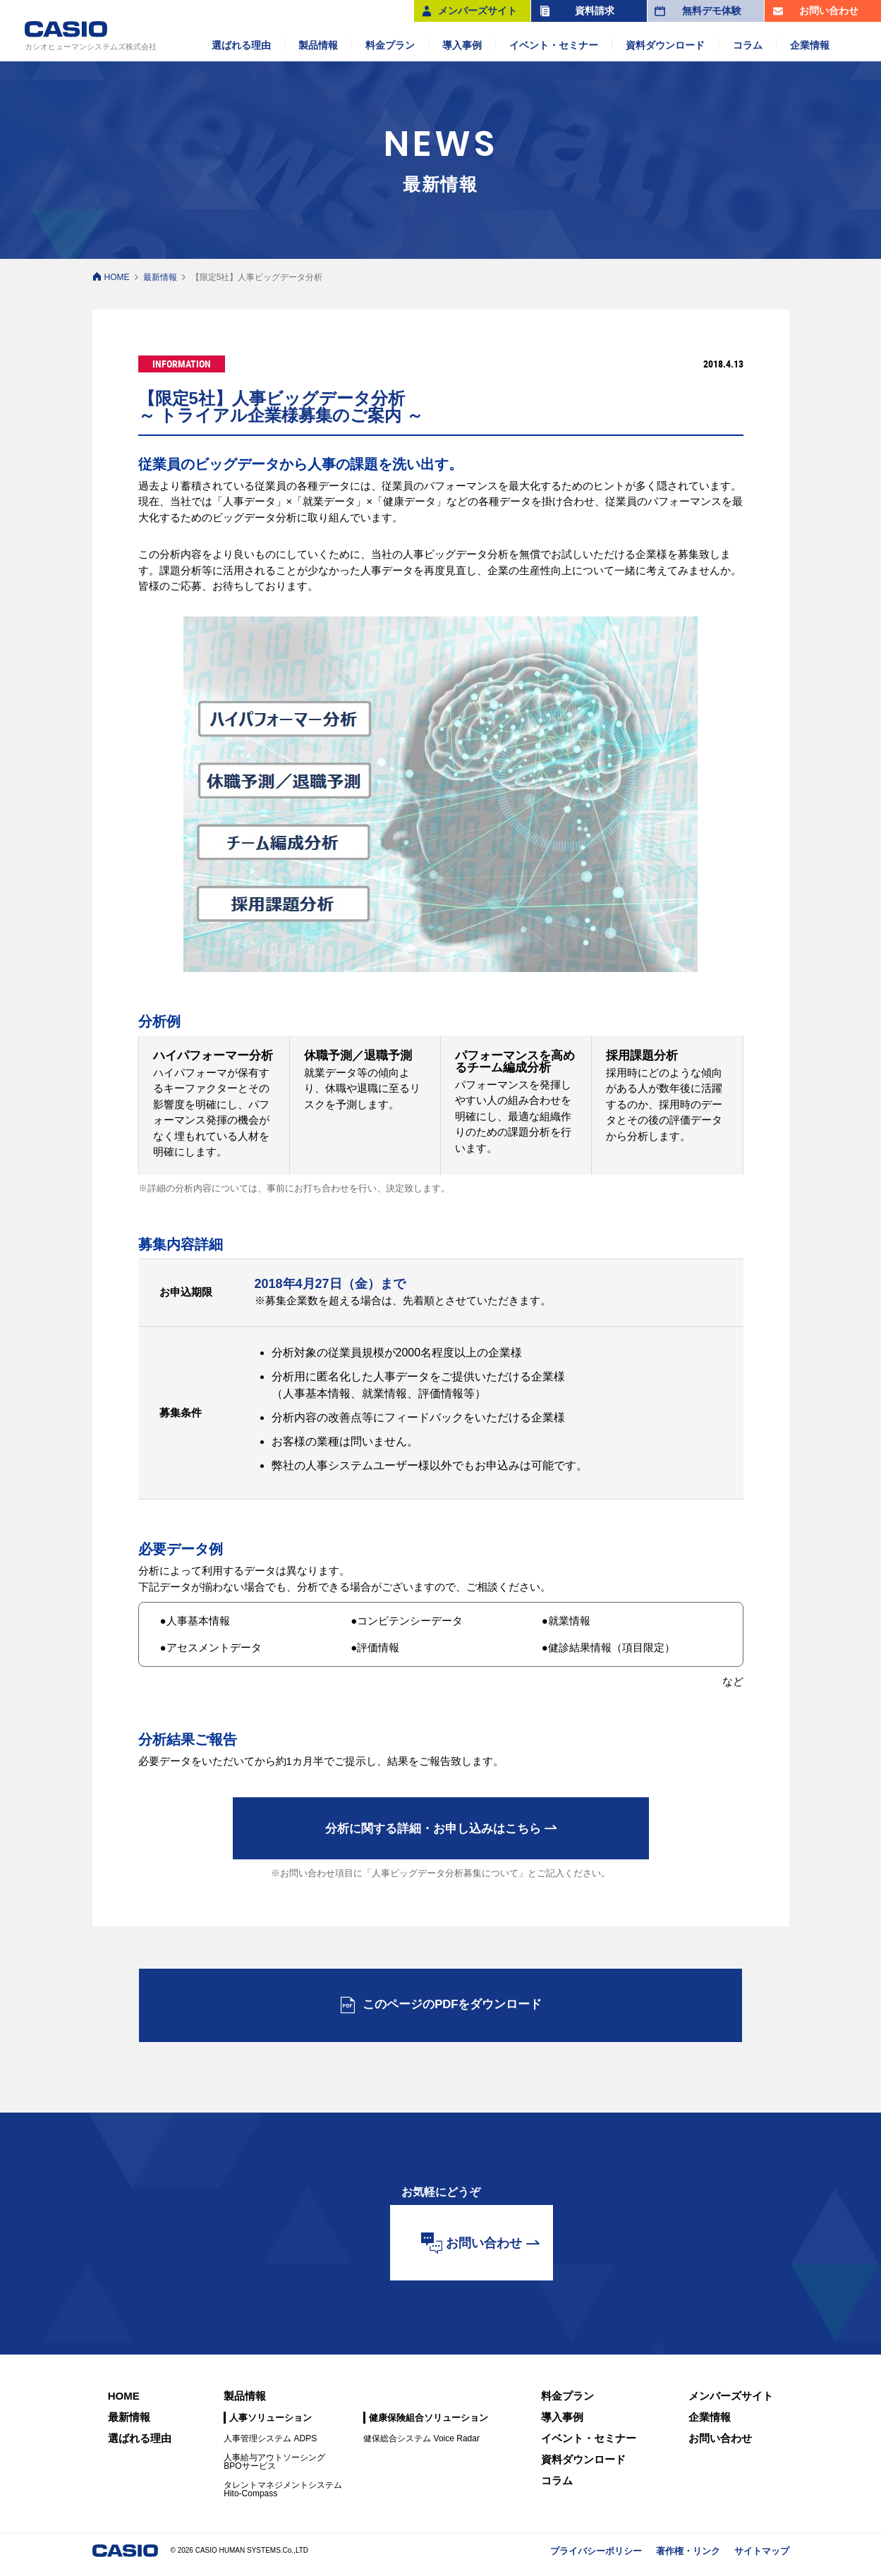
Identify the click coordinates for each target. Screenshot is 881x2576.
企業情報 (709, 2425)
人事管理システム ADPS (270, 2447)
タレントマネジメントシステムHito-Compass (283, 2498)
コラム (557, 2489)
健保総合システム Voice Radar (421, 2447)
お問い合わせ (720, 2447)
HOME (117, 277)
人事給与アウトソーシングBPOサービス (274, 2470)
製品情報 (245, 2404)
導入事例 (562, 2425)
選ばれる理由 (139, 2447)
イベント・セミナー (588, 2447)
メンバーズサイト (730, 2404)
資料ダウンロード (583, 2468)
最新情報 (160, 277)
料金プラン (567, 2404)
